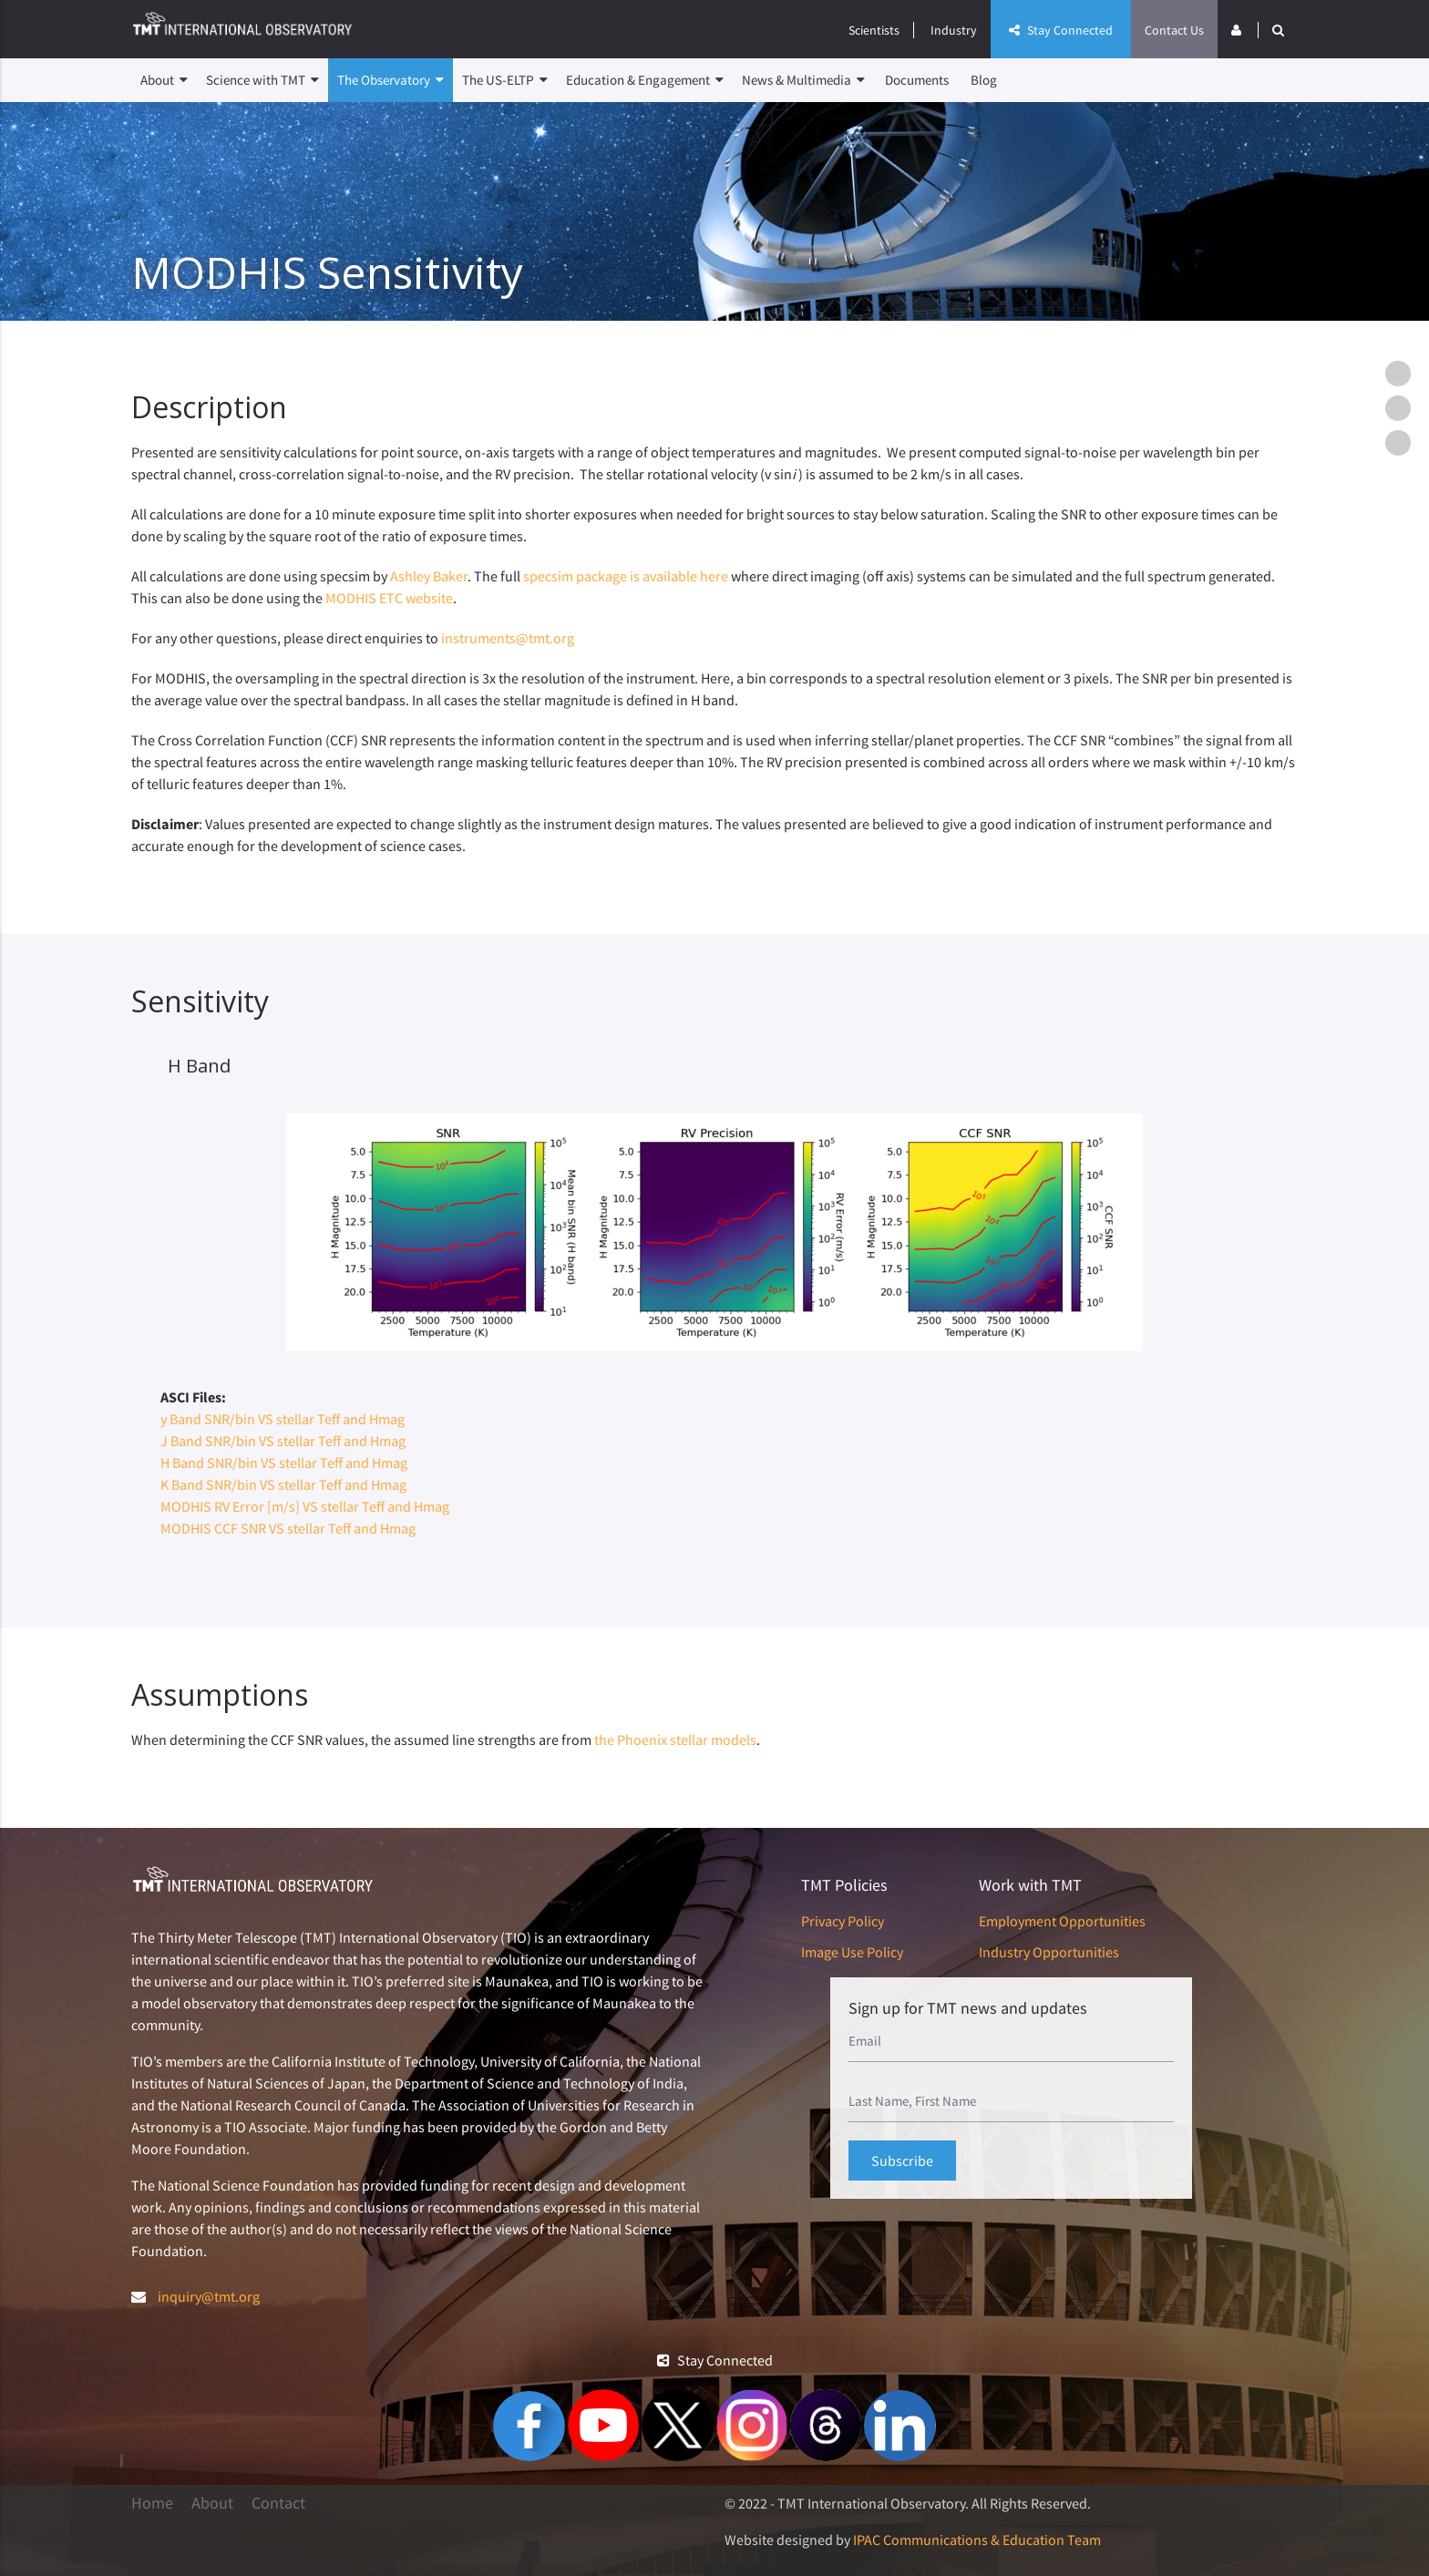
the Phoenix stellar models (675, 1739)
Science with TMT (262, 80)
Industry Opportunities (1049, 1952)
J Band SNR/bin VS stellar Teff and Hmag (283, 1441)
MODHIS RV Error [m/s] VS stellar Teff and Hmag (304, 1506)
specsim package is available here (625, 576)
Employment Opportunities (1062, 1921)
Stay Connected (1061, 30)
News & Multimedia (803, 80)
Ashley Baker (429, 576)
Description (1402, 373)
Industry (953, 30)
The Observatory (390, 80)
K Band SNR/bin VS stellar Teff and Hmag (283, 1484)
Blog (984, 79)
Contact (278, 2503)
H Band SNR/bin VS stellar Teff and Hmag (283, 1462)
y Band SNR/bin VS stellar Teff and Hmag (282, 1419)
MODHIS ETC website (389, 598)
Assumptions (1402, 443)
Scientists (874, 30)
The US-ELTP (505, 80)
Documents (917, 79)
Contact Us (1174, 30)
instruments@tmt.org (507, 638)
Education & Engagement (645, 80)
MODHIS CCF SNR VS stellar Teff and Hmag (288, 1528)
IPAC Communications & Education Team (977, 2539)
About (164, 80)
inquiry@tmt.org (209, 2296)
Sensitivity (1402, 408)
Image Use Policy (852, 1952)
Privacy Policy (842, 1921)
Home (152, 2503)
